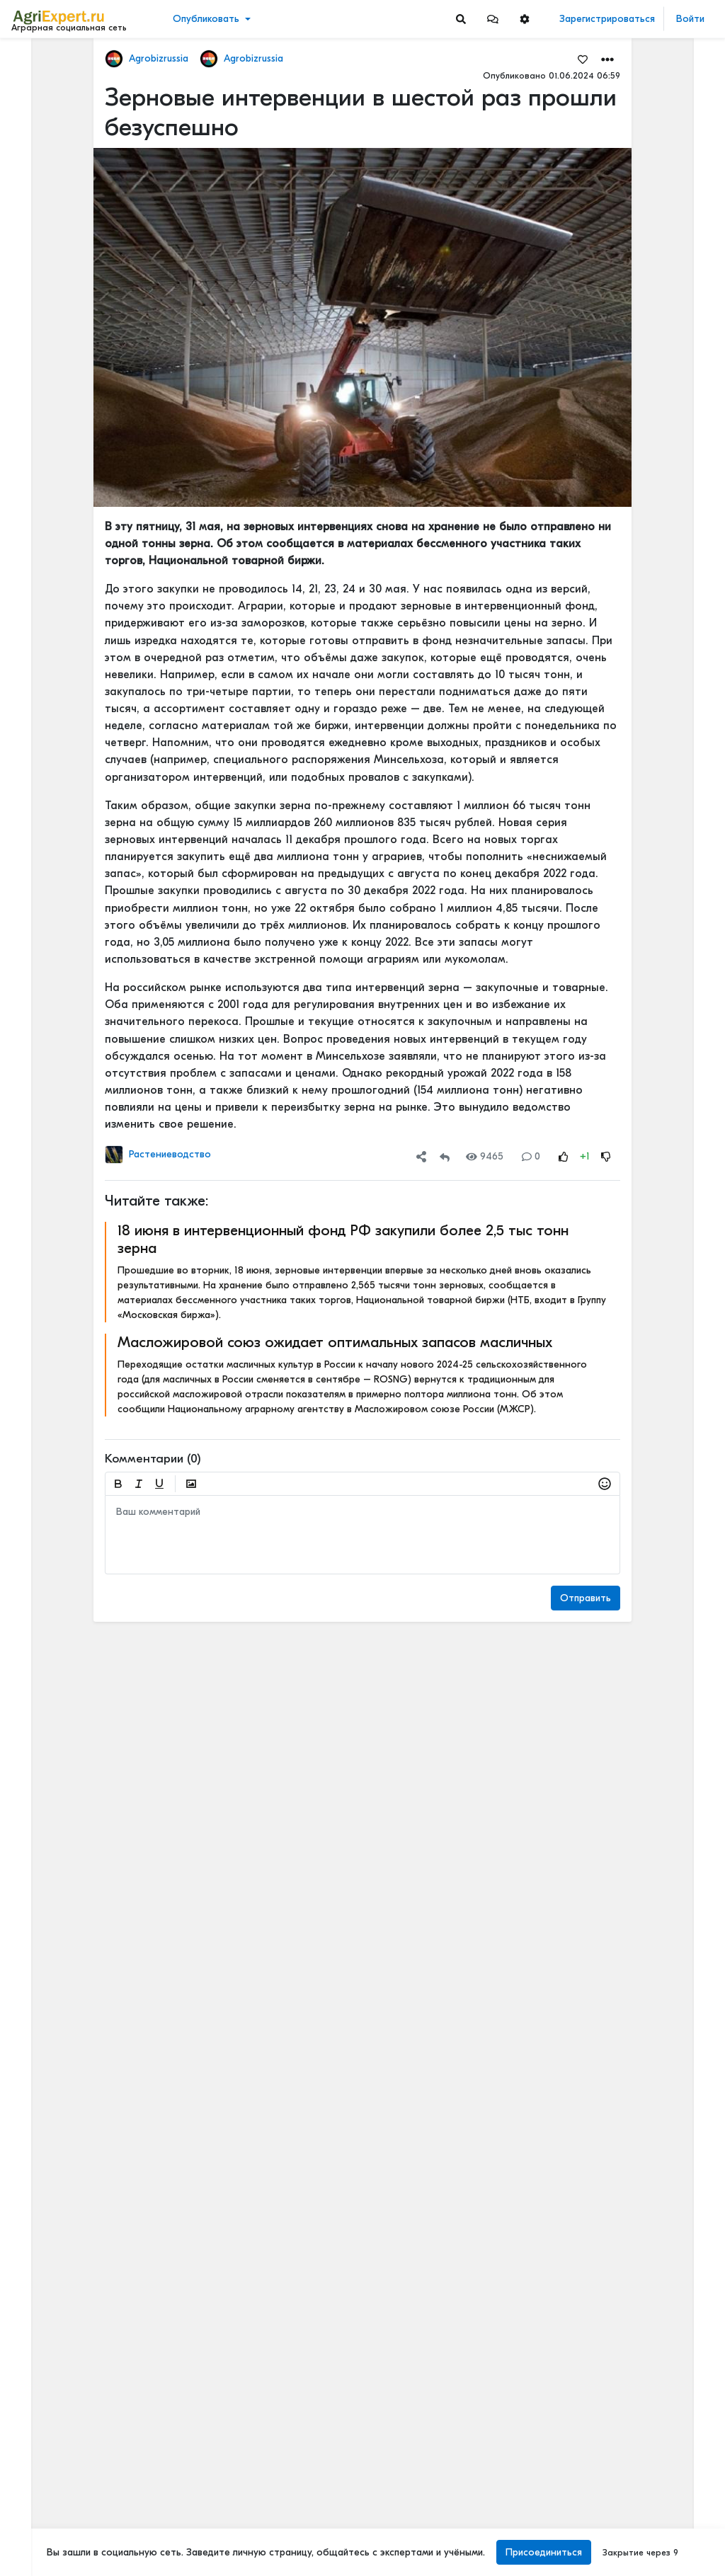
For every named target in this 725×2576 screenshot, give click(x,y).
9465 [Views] (484, 1156)
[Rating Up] (563, 1156)
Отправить (585, 1598)
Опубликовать (206, 19)
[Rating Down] (606, 1156)
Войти (690, 19)
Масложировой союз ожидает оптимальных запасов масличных (335, 1342)
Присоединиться (544, 2552)
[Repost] (445, 1156)
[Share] (421, 1156)
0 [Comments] (531, 1156)
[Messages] (493, 18)
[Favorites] (583, 59)
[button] (493, 18)
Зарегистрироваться (607, 19)
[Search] (461, 18)
